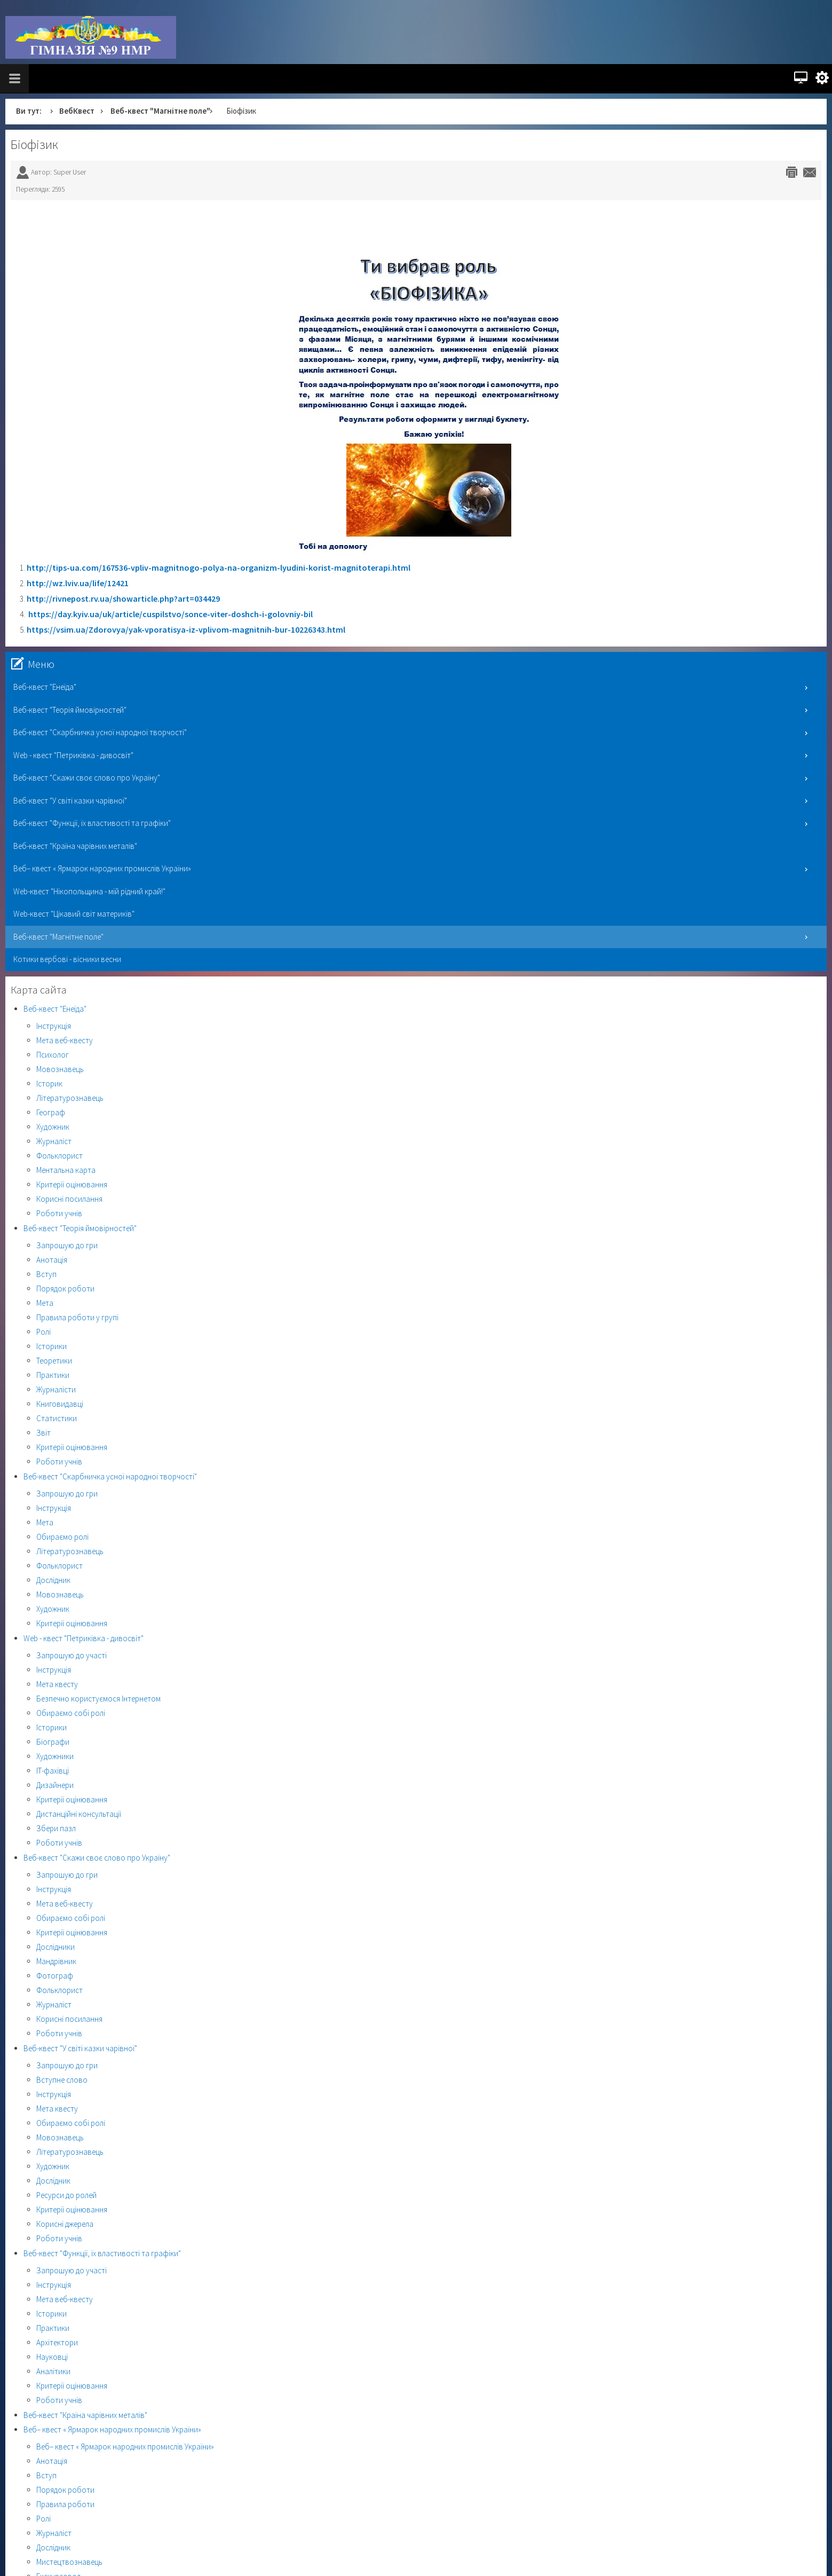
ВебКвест (76, 111)
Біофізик (34, 144)
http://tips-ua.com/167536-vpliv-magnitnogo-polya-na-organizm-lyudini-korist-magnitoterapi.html (218, 567)
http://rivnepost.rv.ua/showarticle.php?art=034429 (123, 598)
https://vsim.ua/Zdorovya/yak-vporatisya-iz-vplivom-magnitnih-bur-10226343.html (186, 629)
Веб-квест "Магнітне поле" (160, 111)
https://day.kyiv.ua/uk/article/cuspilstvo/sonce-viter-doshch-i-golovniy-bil (170, 614)
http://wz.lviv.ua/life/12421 (78, 583)
